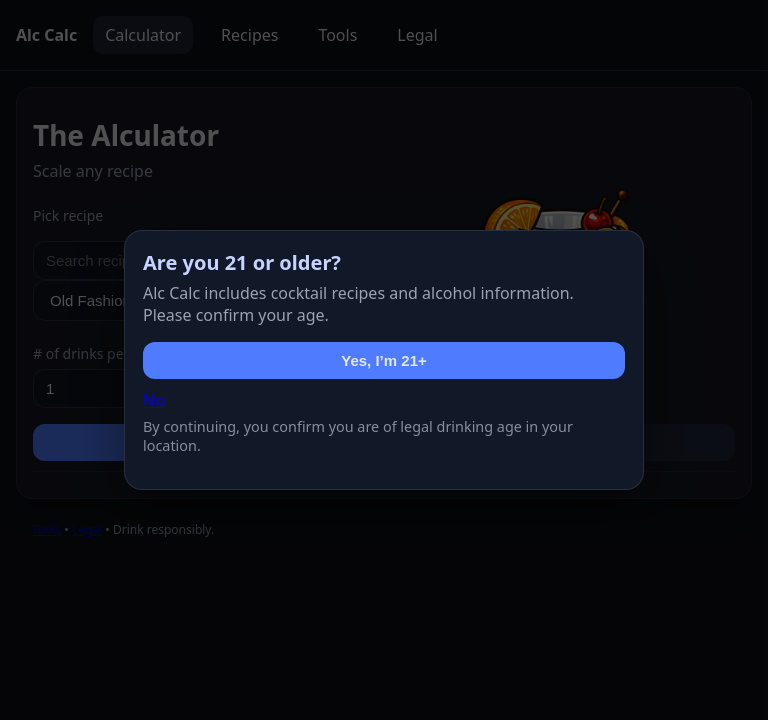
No (154, 400)
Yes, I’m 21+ (383, 360)
